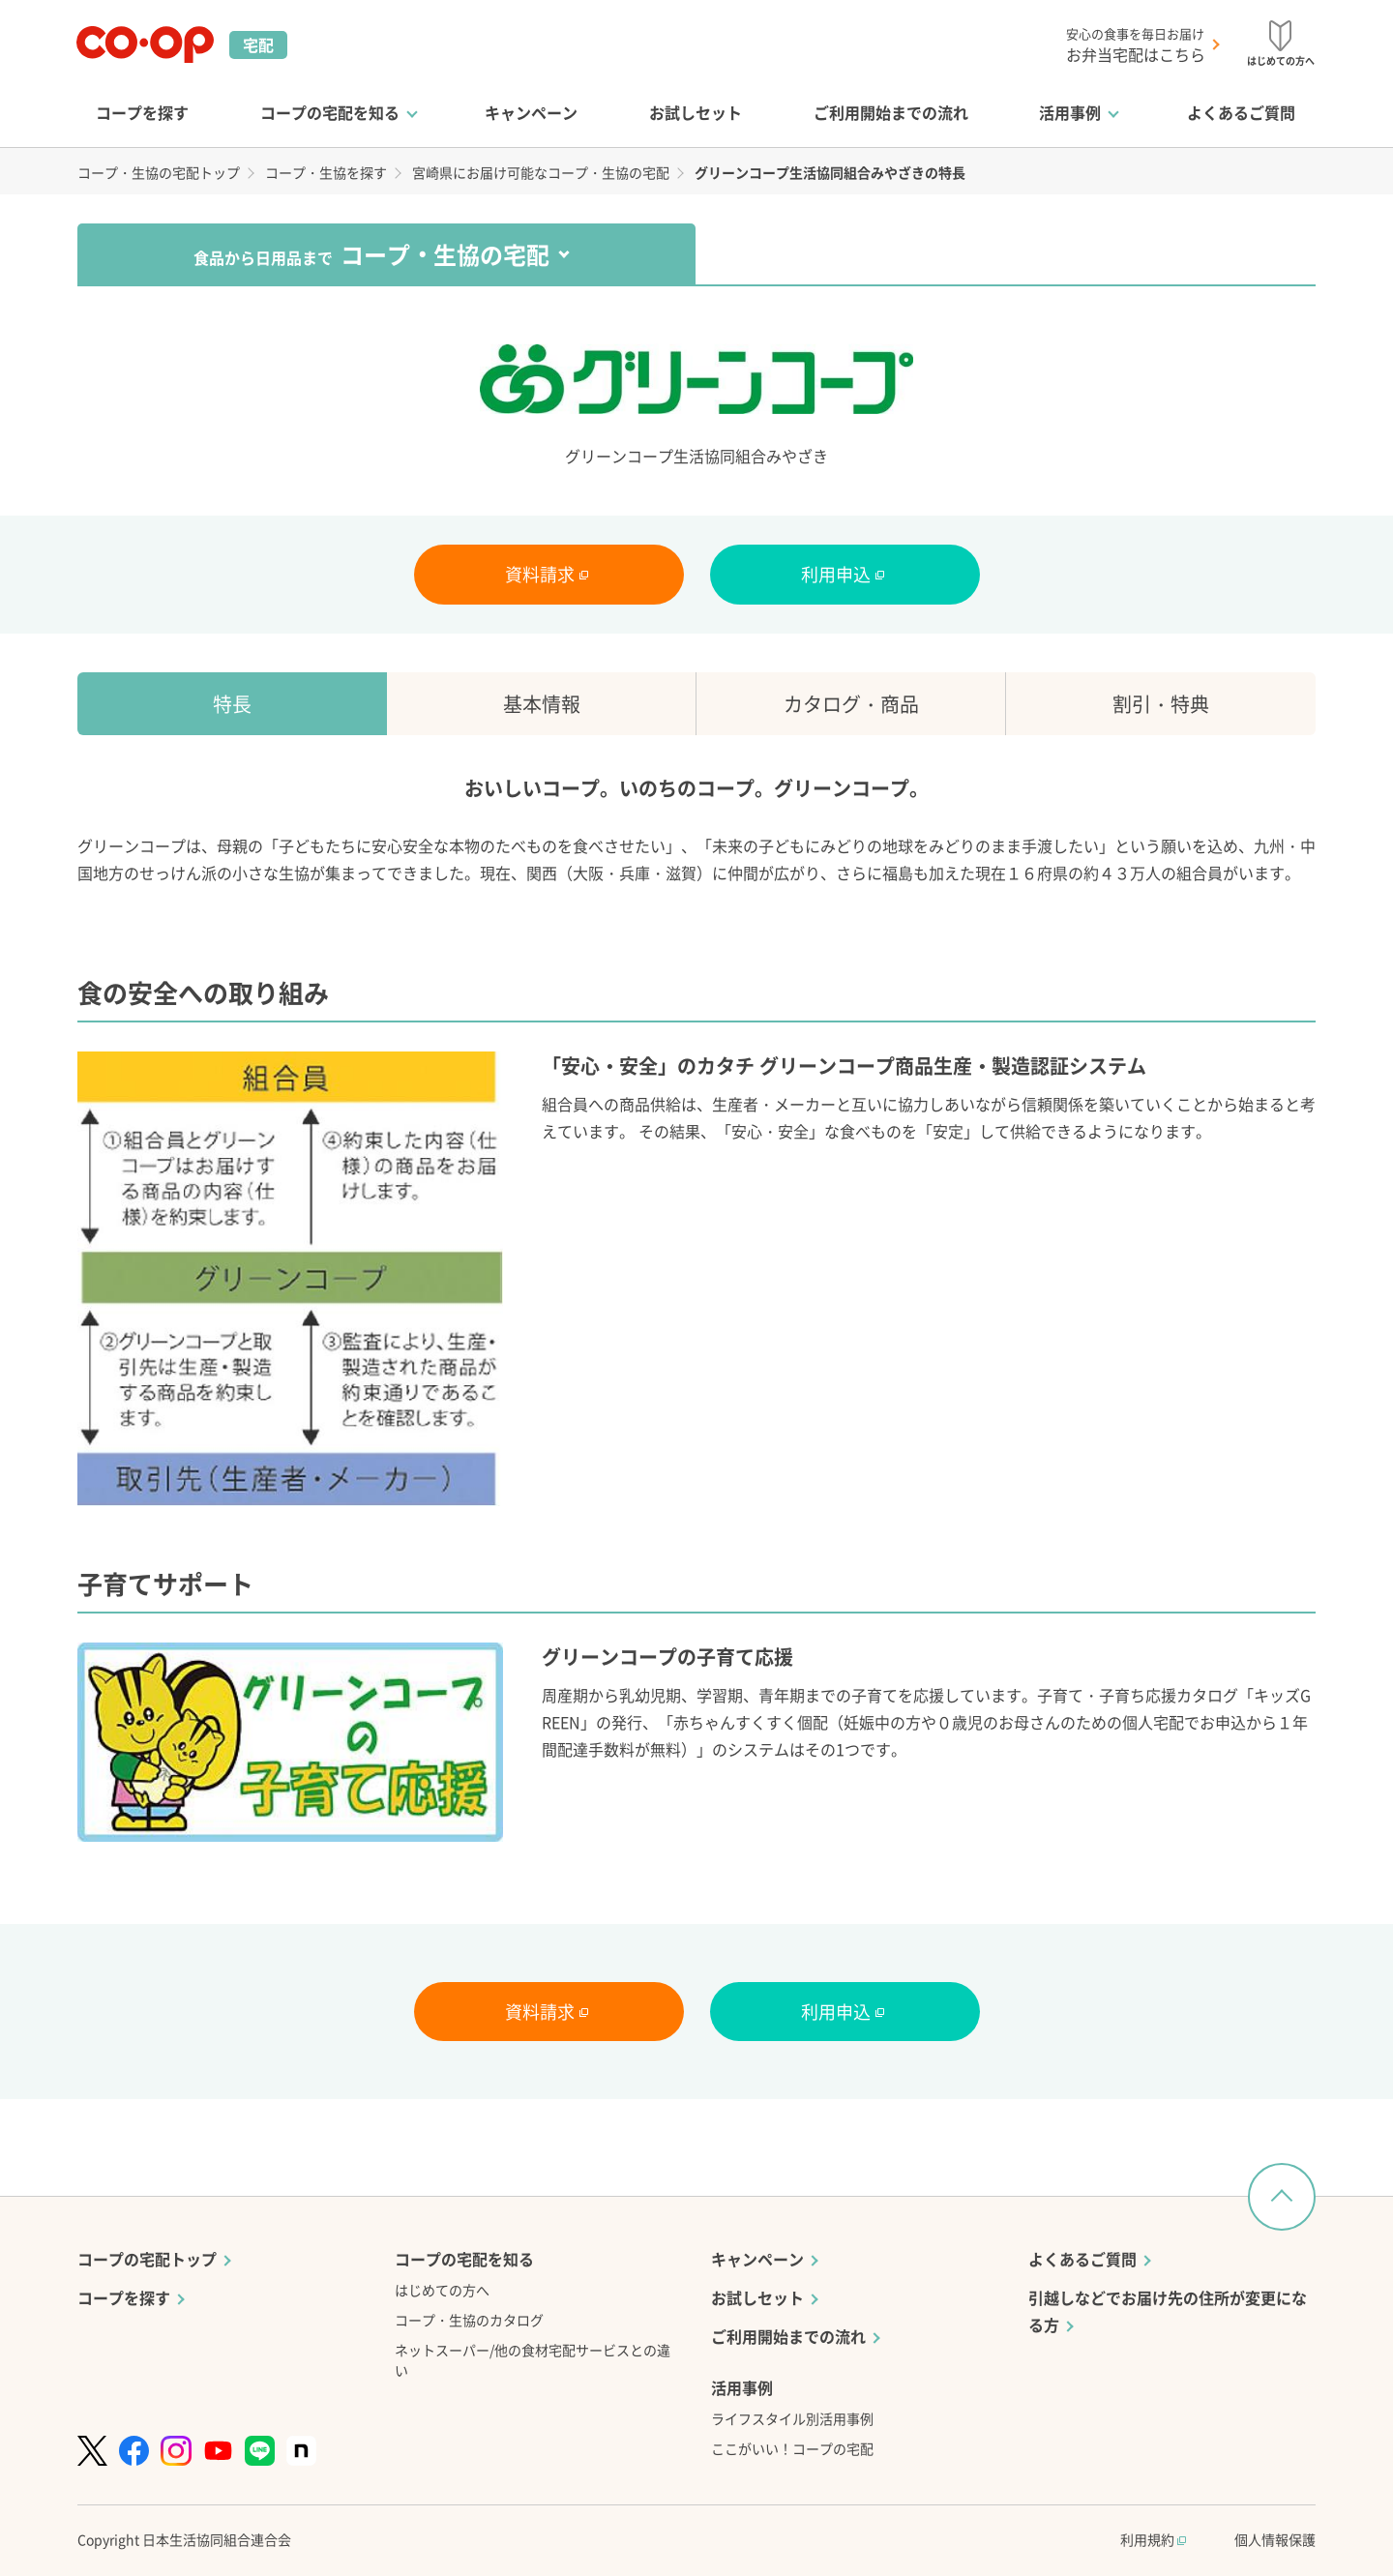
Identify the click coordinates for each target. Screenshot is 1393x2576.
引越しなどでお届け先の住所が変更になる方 (1167, 2311)
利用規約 (1153, 2539)
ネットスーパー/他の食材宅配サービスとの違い (532, 2360)
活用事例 (1070, 112)
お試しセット (695, 112)
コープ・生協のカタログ (469, 2319)
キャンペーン (531, 112)
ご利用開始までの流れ (891, 112)
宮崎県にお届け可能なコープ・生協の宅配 (540, 172)
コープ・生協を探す (326, 172)
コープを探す (142, 112)
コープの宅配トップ (147, 2258)
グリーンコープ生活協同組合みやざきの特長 (830, 172)
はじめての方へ (442, 2289)
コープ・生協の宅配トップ (158, 172)
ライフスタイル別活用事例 (792, 2418)
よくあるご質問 (1241, 112)
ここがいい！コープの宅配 (792, 2448)
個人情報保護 (1275, 2539)
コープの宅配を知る (330, 112)
